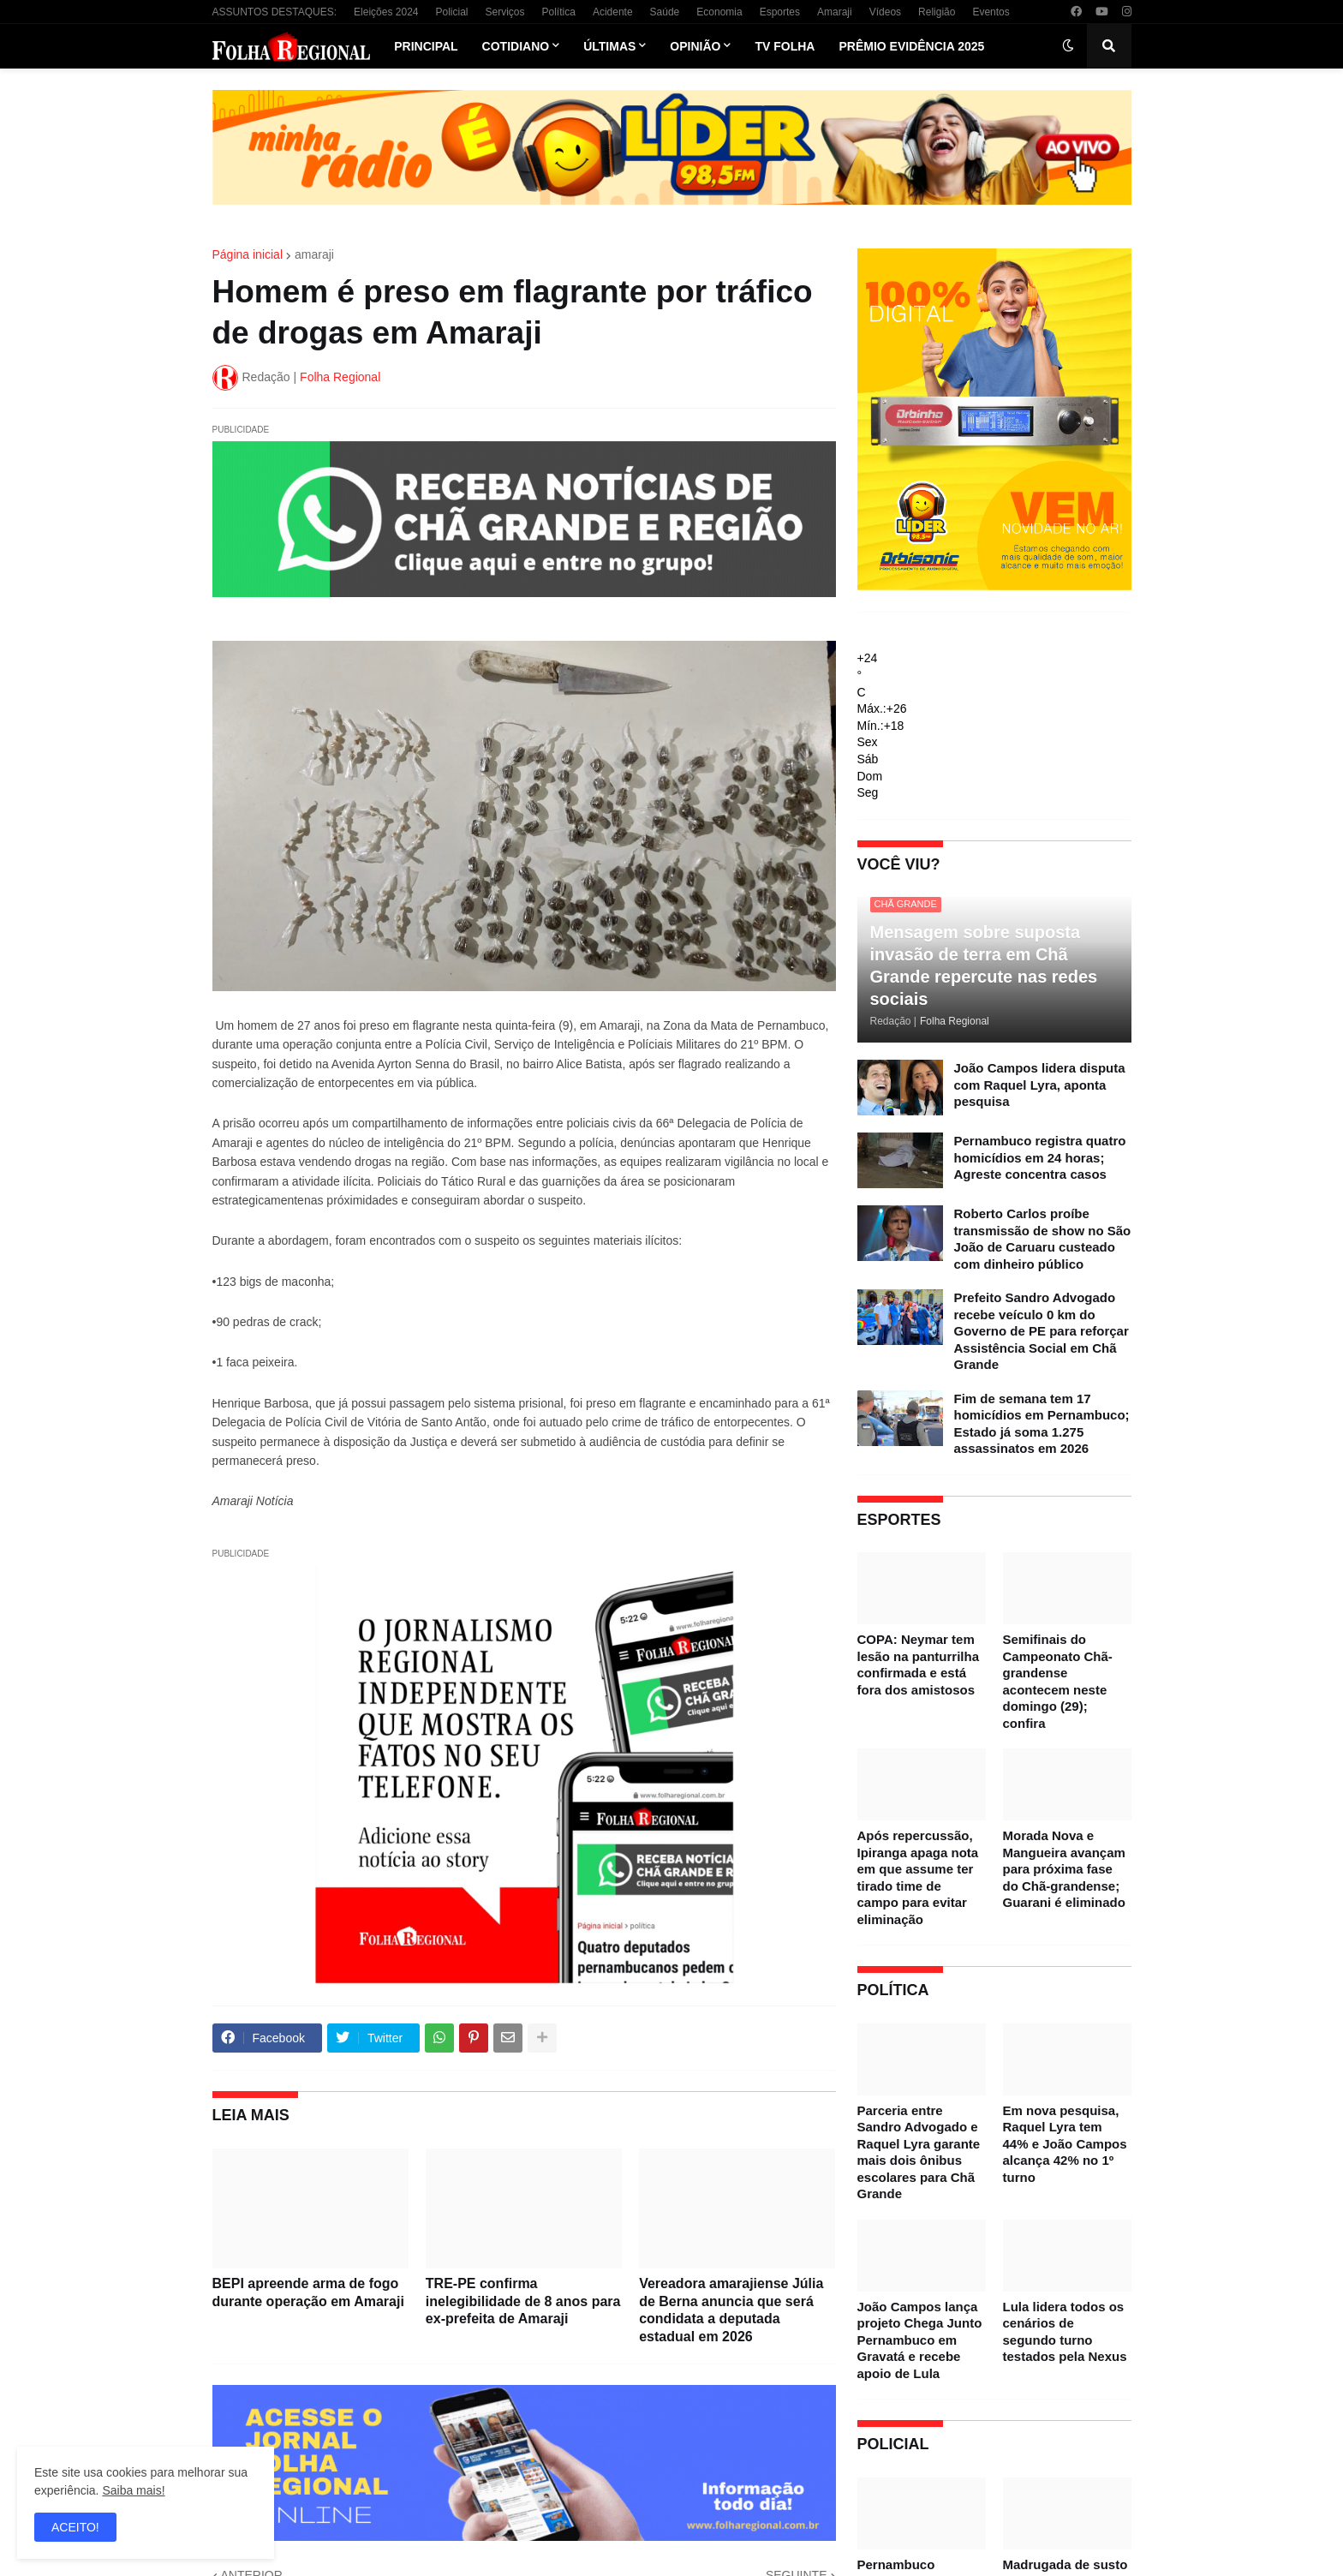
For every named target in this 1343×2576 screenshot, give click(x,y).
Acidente (613, 12)
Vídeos (885, 12)
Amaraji (834, 12)
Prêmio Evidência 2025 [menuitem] (911, 46)
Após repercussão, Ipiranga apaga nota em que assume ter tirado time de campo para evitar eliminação (918, 1877)
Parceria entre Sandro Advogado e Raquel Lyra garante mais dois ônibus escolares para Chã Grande (919, 2152)
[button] (1068, 46)
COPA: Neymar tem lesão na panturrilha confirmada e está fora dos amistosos (918, 1664)
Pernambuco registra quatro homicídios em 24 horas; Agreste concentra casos (1040, 1157)
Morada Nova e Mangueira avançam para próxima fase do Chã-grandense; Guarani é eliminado (1064, 1869)
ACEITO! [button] (75, 2527)
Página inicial (248, 254)
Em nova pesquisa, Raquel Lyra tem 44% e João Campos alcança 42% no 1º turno (1065, 2144)
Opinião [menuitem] (695, 46)
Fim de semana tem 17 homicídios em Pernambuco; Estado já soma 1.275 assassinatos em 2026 (1042, 1423)
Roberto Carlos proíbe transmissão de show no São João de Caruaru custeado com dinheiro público (1042, 1238)
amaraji (314, 254)
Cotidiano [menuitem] (516, 46)
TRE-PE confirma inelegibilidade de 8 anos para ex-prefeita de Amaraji (523, 2301)
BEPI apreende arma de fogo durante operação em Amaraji (308, 2292)
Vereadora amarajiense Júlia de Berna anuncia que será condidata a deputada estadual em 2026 (731, 2310)
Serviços (505, 12)
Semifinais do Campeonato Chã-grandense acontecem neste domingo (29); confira (1058, 1681)
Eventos (990, 12)
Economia (719, 12)
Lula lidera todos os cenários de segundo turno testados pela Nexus (1065, 2331)
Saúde (665, 12)
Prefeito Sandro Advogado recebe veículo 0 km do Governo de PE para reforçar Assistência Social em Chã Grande (1041, 1331)
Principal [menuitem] (425, 46)
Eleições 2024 (386, 12)
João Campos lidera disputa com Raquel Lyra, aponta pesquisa (1039, 1085)
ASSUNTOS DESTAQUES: (274, 12)
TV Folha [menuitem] (785, 46)
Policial (451, 12)
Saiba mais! (133, 2490)
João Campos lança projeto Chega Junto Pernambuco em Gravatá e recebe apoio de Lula (919, 2340)
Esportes (780, 12)
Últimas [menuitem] (609, 46)
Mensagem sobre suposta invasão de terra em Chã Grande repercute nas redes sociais (984, 965)
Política (559, 12)
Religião (936, 12)
